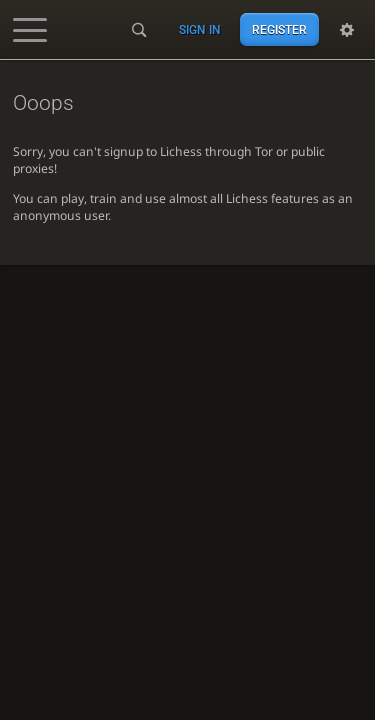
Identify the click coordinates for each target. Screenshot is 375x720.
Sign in (200, 30)
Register (279, 30)
